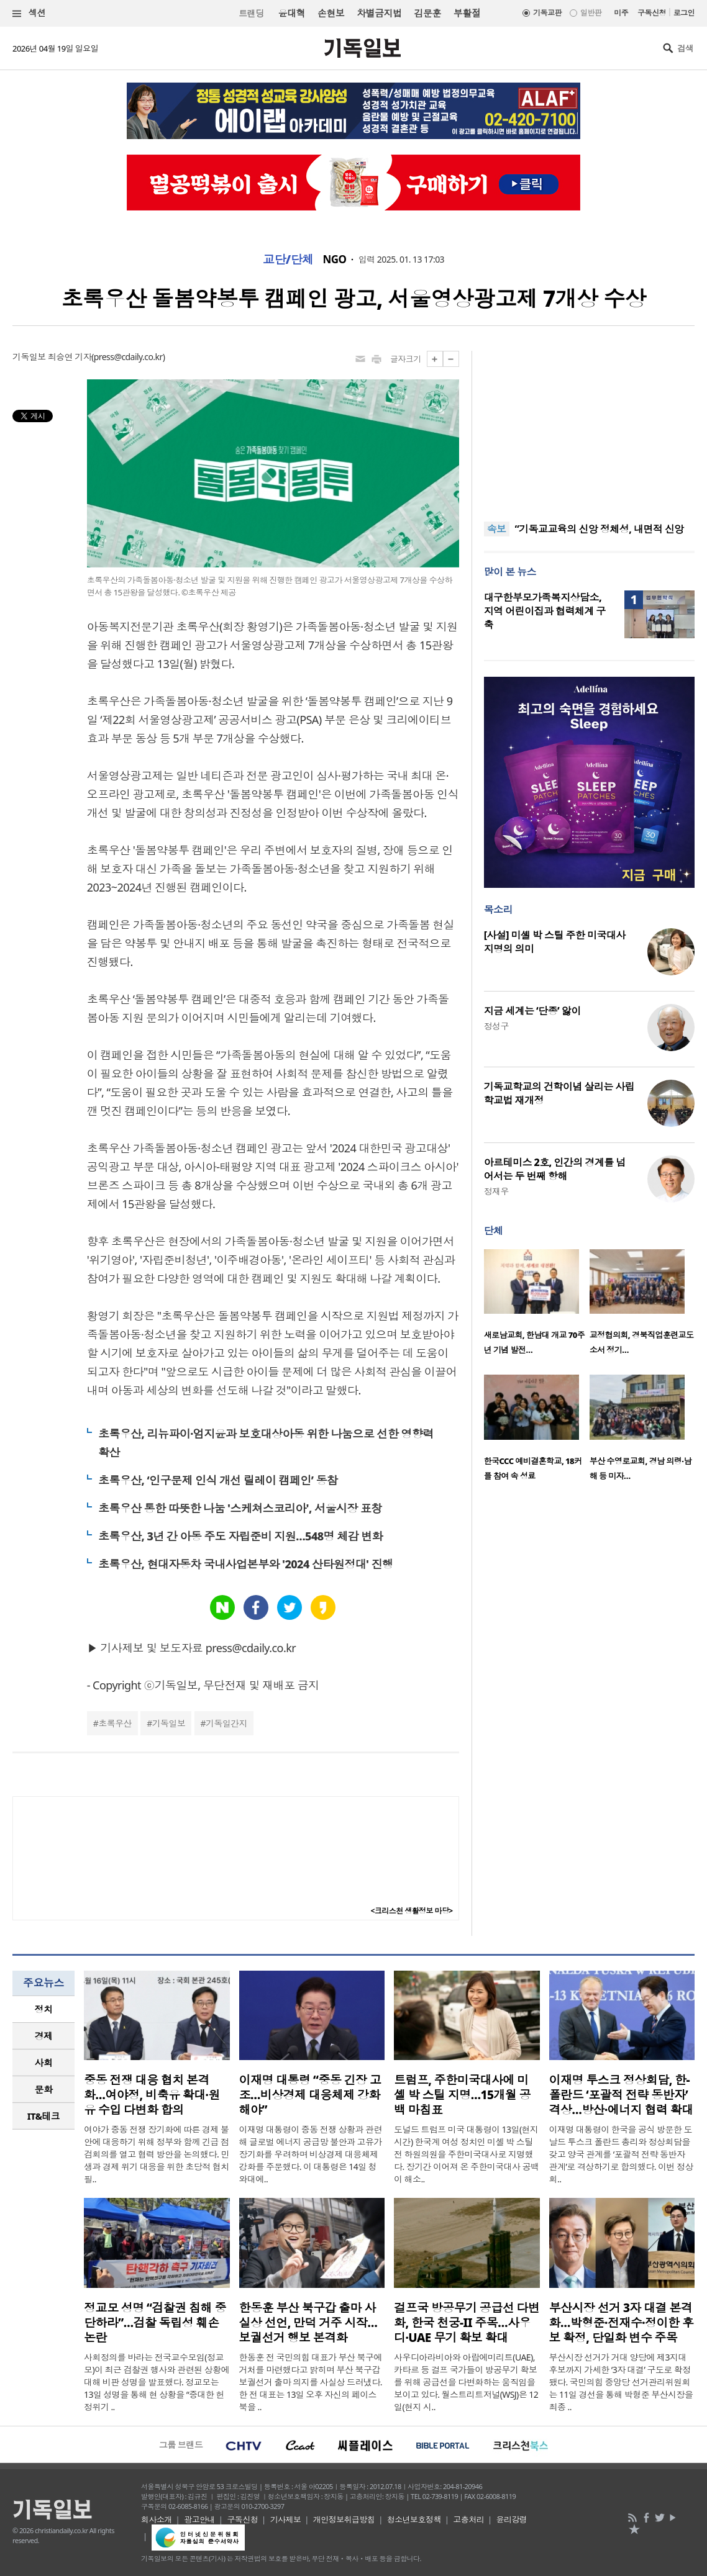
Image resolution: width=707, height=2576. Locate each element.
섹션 (29, 13)
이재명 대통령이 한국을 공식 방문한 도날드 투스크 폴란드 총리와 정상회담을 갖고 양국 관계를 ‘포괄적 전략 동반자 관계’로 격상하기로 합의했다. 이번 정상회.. (621, 2154)
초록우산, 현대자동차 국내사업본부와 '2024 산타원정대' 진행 (245, 1564)
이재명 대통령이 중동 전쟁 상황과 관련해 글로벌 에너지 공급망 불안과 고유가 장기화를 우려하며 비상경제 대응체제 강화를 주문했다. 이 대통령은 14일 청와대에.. (310, 2154)
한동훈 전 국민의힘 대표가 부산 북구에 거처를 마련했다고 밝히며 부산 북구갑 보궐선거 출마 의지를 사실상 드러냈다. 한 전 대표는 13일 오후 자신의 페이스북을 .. (311, 2382)
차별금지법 (379, 13)
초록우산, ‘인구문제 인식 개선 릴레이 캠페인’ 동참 (218, 1480)
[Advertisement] (589, 428)
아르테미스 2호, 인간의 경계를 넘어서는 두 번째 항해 (555, 1169)
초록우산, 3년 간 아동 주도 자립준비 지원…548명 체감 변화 (240, 1536)
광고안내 (199, 2519)
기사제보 (285, 2519)
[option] (537, 1306)
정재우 (496, 1191)
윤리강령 (511, 2519)
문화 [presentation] (44, 2089)
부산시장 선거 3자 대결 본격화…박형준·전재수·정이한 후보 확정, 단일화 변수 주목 (621, 2323)
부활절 (467, 13)
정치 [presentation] (44, 2009)
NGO (335, 259)
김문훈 (427, 13)
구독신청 (651, 12)
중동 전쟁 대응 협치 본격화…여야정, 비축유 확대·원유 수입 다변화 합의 (152, 2095)
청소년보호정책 (414, 2519)
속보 (496, 529)
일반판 (590, 12)
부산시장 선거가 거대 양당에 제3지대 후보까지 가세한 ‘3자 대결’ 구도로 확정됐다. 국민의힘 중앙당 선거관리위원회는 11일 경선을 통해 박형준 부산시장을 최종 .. (621, 2382)
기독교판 (547, 12)
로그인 (684, 12)
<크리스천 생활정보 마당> (412, 1910)
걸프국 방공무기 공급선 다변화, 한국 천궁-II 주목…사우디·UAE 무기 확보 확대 (466, 2323)
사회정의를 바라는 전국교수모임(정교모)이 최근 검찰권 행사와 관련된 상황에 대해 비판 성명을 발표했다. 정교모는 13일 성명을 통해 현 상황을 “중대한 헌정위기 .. (156, 2382)
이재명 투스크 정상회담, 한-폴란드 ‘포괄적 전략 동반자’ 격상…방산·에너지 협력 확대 (621, 2095)
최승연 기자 (69, 357)
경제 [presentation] (44, 2036)
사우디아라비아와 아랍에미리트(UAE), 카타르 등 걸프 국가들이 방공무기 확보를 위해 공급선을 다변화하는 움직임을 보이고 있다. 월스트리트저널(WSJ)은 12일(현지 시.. (466, 2382)
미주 (621, 12)
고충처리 (468, 2519)
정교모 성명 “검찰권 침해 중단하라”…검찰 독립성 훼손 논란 (155, 2323)
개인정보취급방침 (344, 2519)
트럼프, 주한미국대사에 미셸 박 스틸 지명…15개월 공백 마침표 (462, 2095)
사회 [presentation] (44, 2062)
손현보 (330, 13)
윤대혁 (291, 13)
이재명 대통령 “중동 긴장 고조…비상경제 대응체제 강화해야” (310, 2095)
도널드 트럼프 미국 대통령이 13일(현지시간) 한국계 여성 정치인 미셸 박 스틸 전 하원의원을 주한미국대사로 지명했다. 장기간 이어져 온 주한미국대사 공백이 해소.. (466, 2154)
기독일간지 (226, 1723)
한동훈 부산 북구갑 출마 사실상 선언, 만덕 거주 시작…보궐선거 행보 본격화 (308, 2323)
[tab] (43, 2009)
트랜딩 (251, 13)
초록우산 (115, 1723)
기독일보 (169, 1723)
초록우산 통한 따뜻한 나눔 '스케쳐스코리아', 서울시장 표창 (240, 1508)
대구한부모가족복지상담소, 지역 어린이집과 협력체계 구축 (545, 610)
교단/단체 (288, 259)
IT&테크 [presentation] (43, 2116)
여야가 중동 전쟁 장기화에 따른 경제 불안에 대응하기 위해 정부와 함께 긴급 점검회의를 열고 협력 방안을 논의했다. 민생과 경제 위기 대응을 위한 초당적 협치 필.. (156, 2154)
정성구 (496, 1026)
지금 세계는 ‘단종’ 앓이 (532, 1011)
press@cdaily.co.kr (128, 357)
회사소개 (156, 2519)
